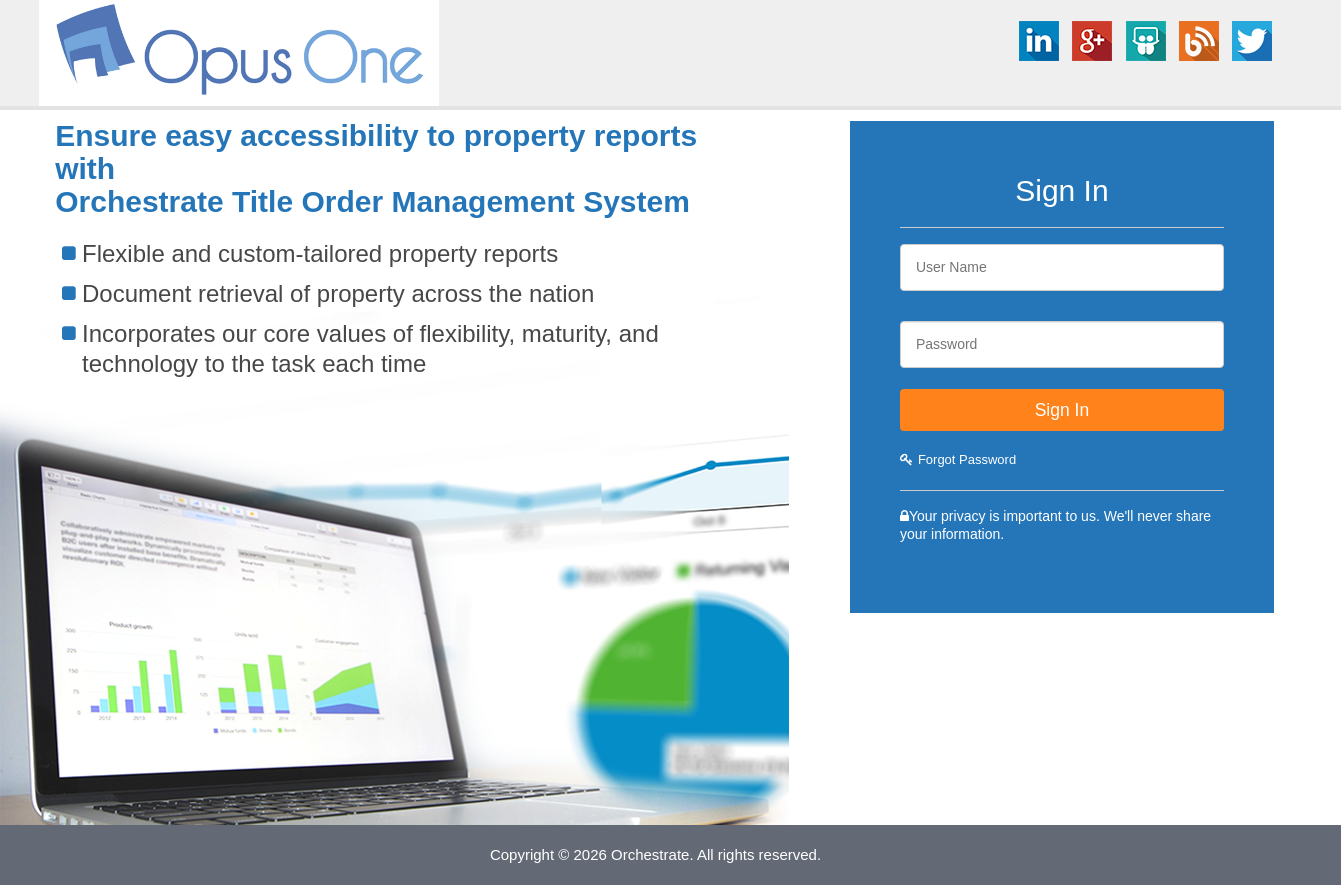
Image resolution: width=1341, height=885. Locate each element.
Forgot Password (958, 459)
